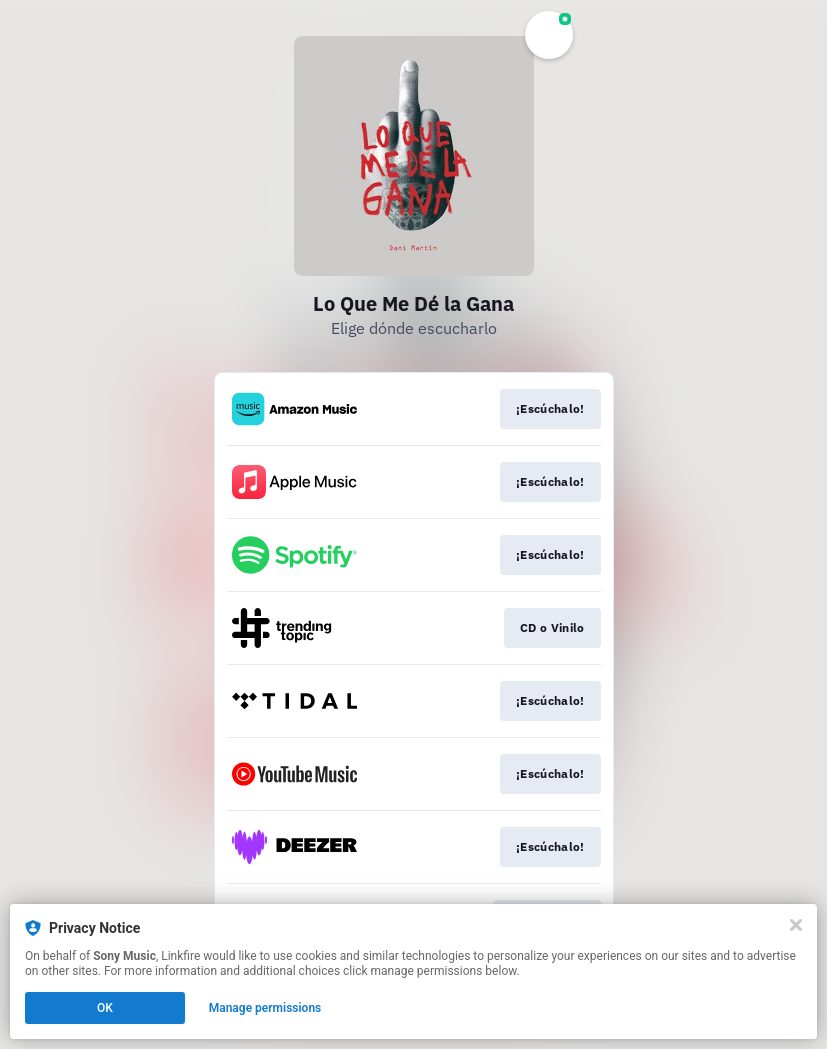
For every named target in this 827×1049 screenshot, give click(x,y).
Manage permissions (265, 1008)
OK (105, 1008)
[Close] (796, 925)
